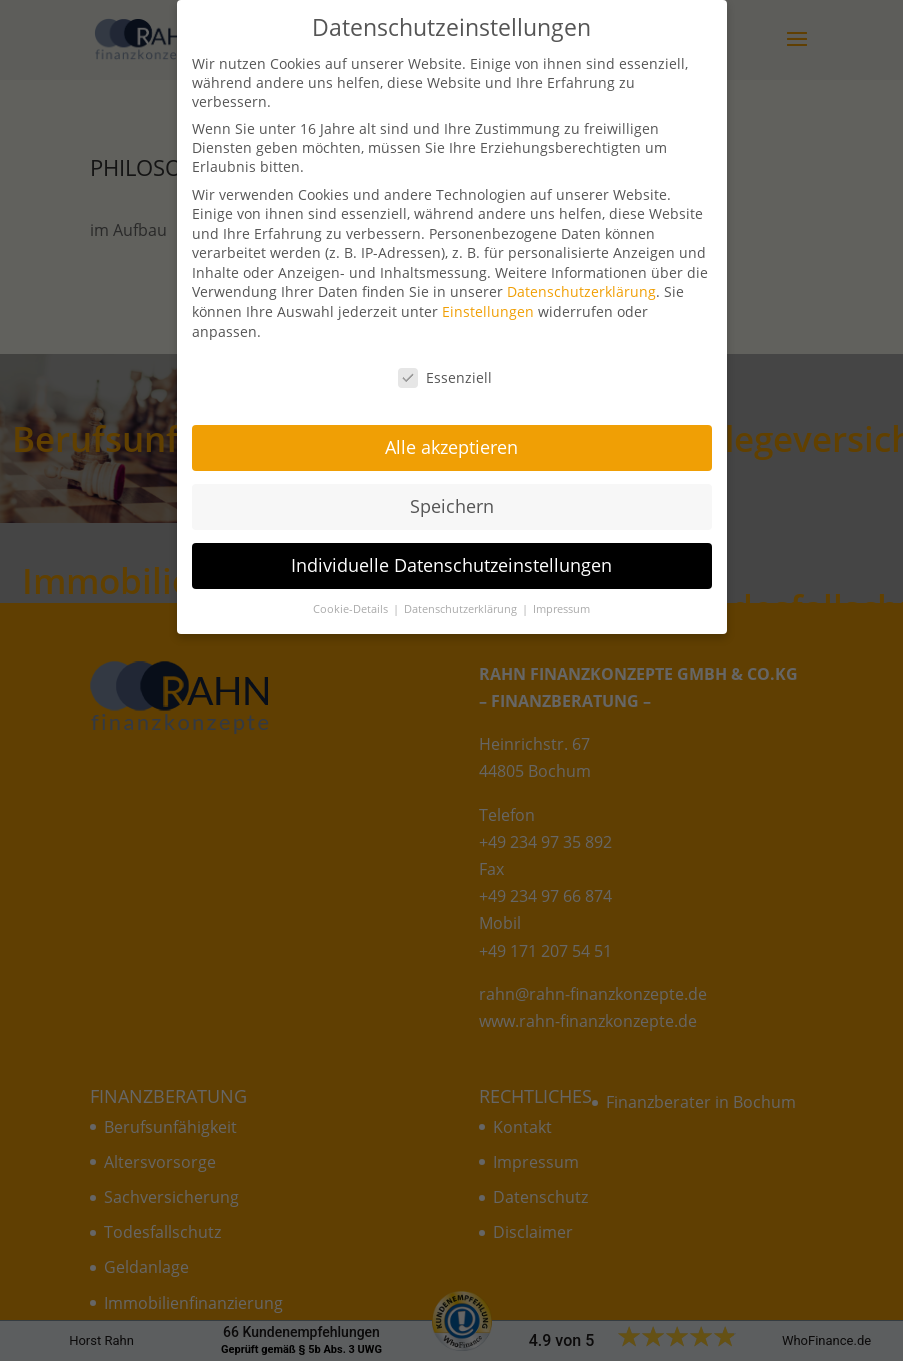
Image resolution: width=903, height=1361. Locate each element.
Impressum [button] (561, 596)
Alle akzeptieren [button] (451, 434)
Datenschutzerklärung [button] (462, 596)
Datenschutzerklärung (581, 279)
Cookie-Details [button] (352, 596)
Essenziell (445, 364)
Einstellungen (488, 298)
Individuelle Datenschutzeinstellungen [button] (451, 552)
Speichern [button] (452, 493)
